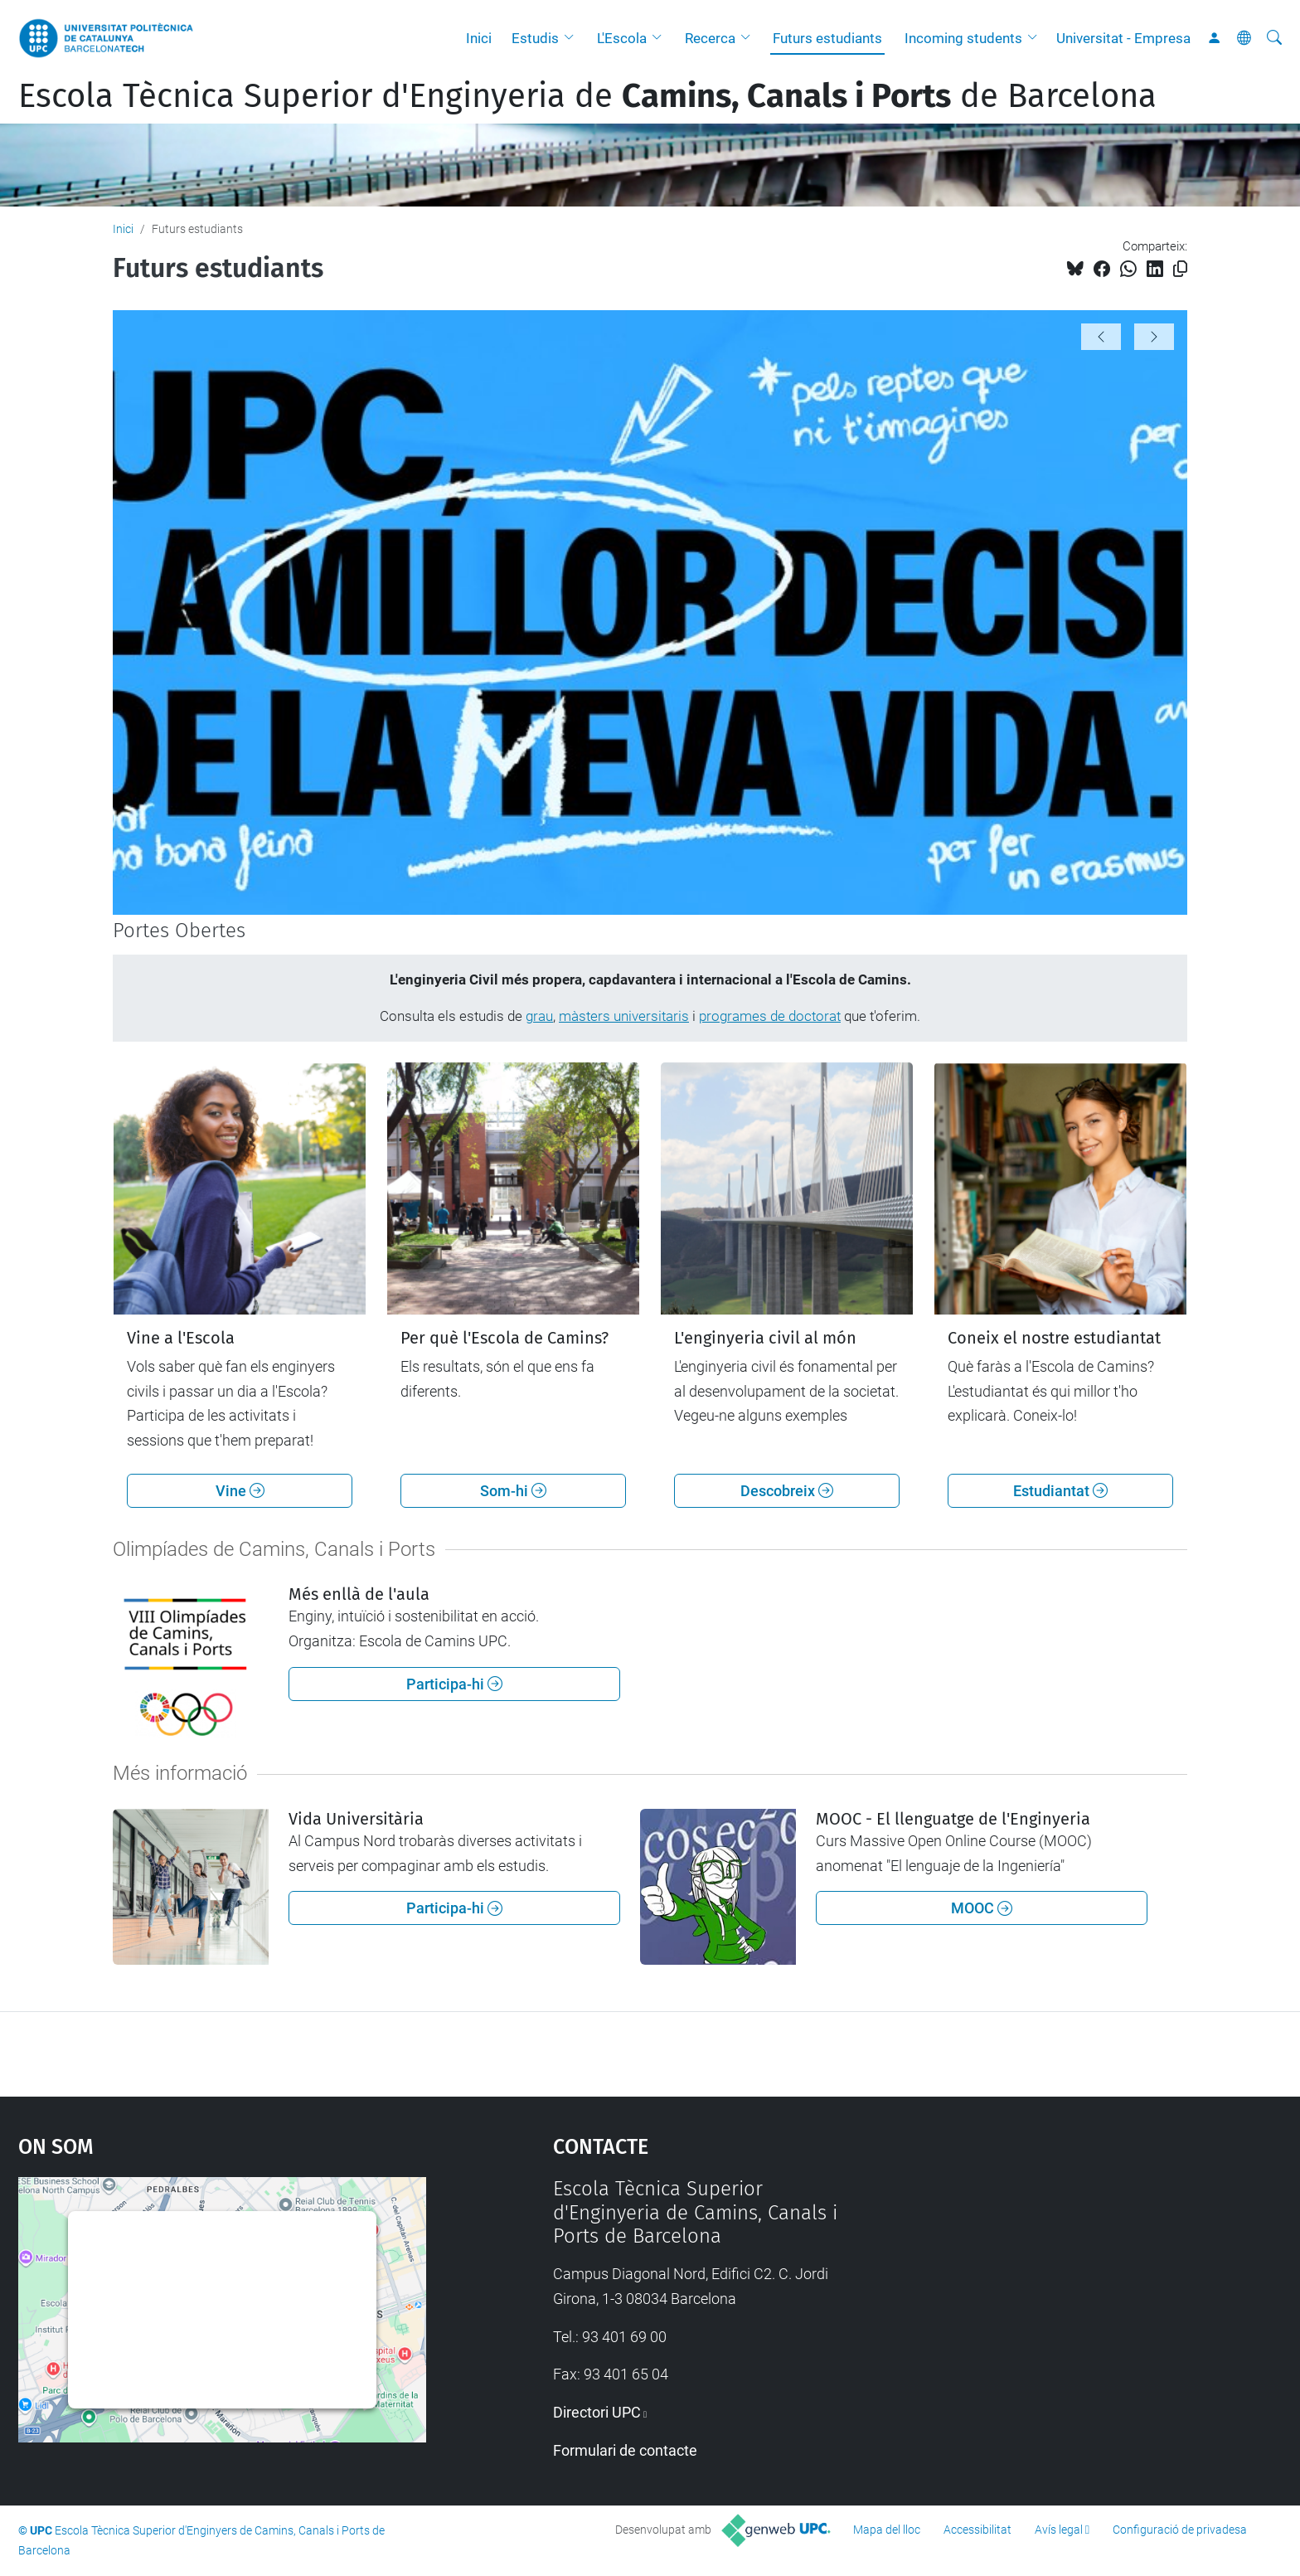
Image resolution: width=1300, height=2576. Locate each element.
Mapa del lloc (886, 2529)
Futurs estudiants (827, 38)
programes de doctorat (770, 1016)
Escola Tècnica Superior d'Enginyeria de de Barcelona (587, 96)
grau (539, 1016)
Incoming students (963, 38)
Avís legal (1059, 2529)
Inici (479, 38)
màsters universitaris (624, 1016)
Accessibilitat (977, 2529)
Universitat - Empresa (1123, 38)
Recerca (710, 38)
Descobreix (786, 1490)
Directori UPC (597, 2412)
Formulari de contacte (625, 2450)
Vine (240, 1490)
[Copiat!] (1180, 269)
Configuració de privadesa (1180, 2529)
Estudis (535, 38)
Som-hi (513, 1490)
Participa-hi (454, 1684)
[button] (573, 38)
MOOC (981, 1908)
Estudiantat (1060, 1490)
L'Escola (622, 38)
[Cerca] (1274, 38)
